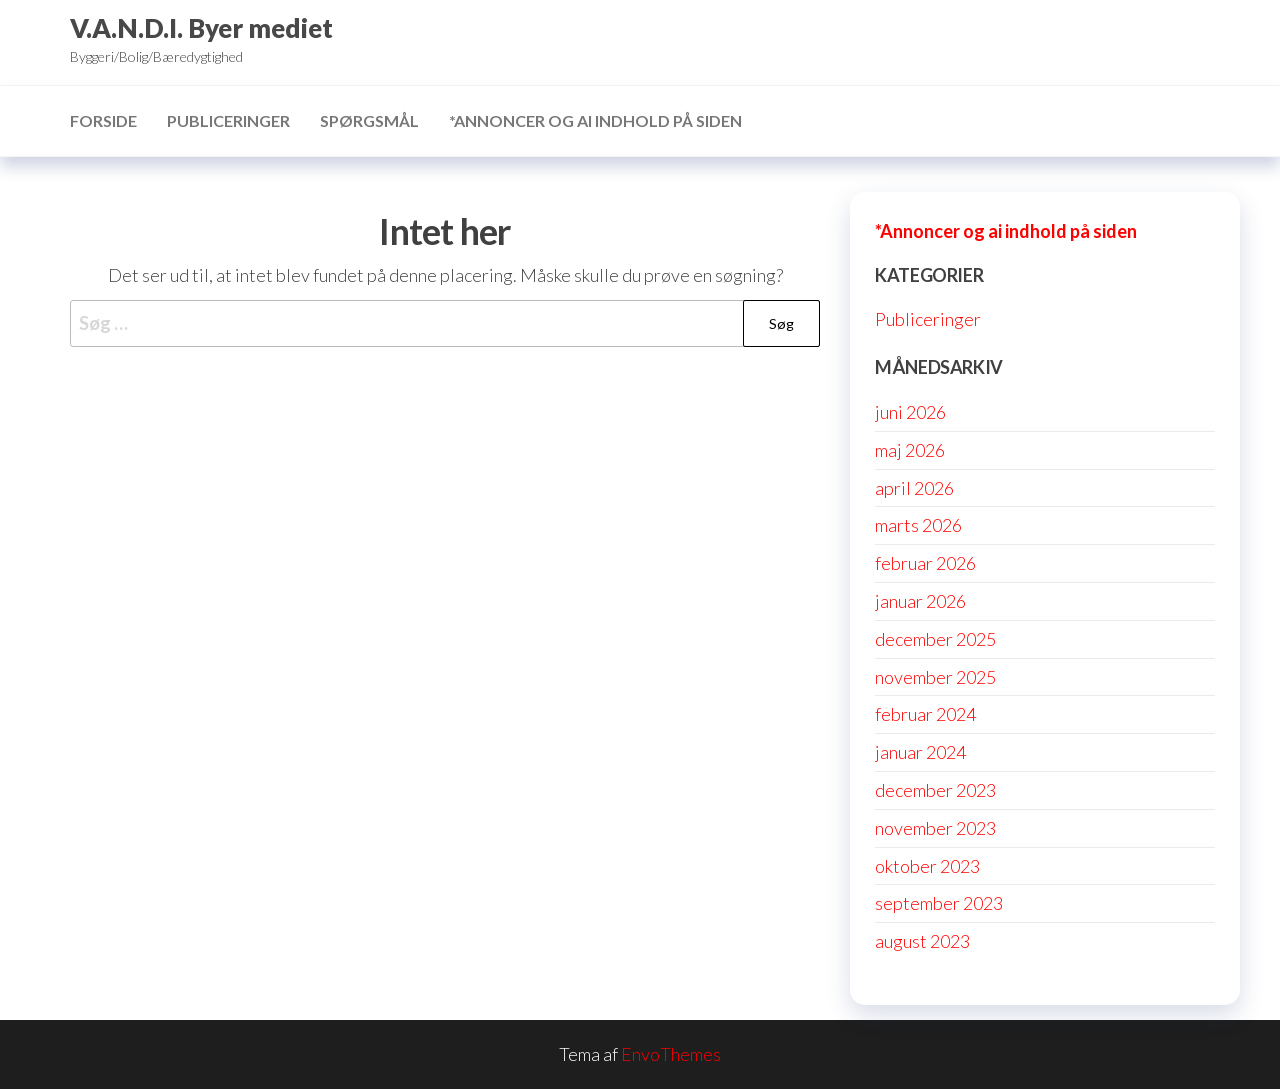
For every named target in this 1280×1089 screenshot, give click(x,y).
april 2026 (914, 488)
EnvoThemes (671, 1054)
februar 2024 (925, 714)
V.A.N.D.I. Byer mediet (201, 28)
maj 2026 (910, 450)
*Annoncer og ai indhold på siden (595, 120)
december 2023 (935, 790)
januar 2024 (920, 752)
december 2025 (935, 639)
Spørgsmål (369, 120)
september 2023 (939, 903)
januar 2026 (920, 601)
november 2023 (935, 828)
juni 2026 (910, 412)
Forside (103, 120)
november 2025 (935, 677)
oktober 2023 (927, 866)
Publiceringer (228, 120)
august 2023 (922, 941)
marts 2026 (918, 525)
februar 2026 (925, 563)
